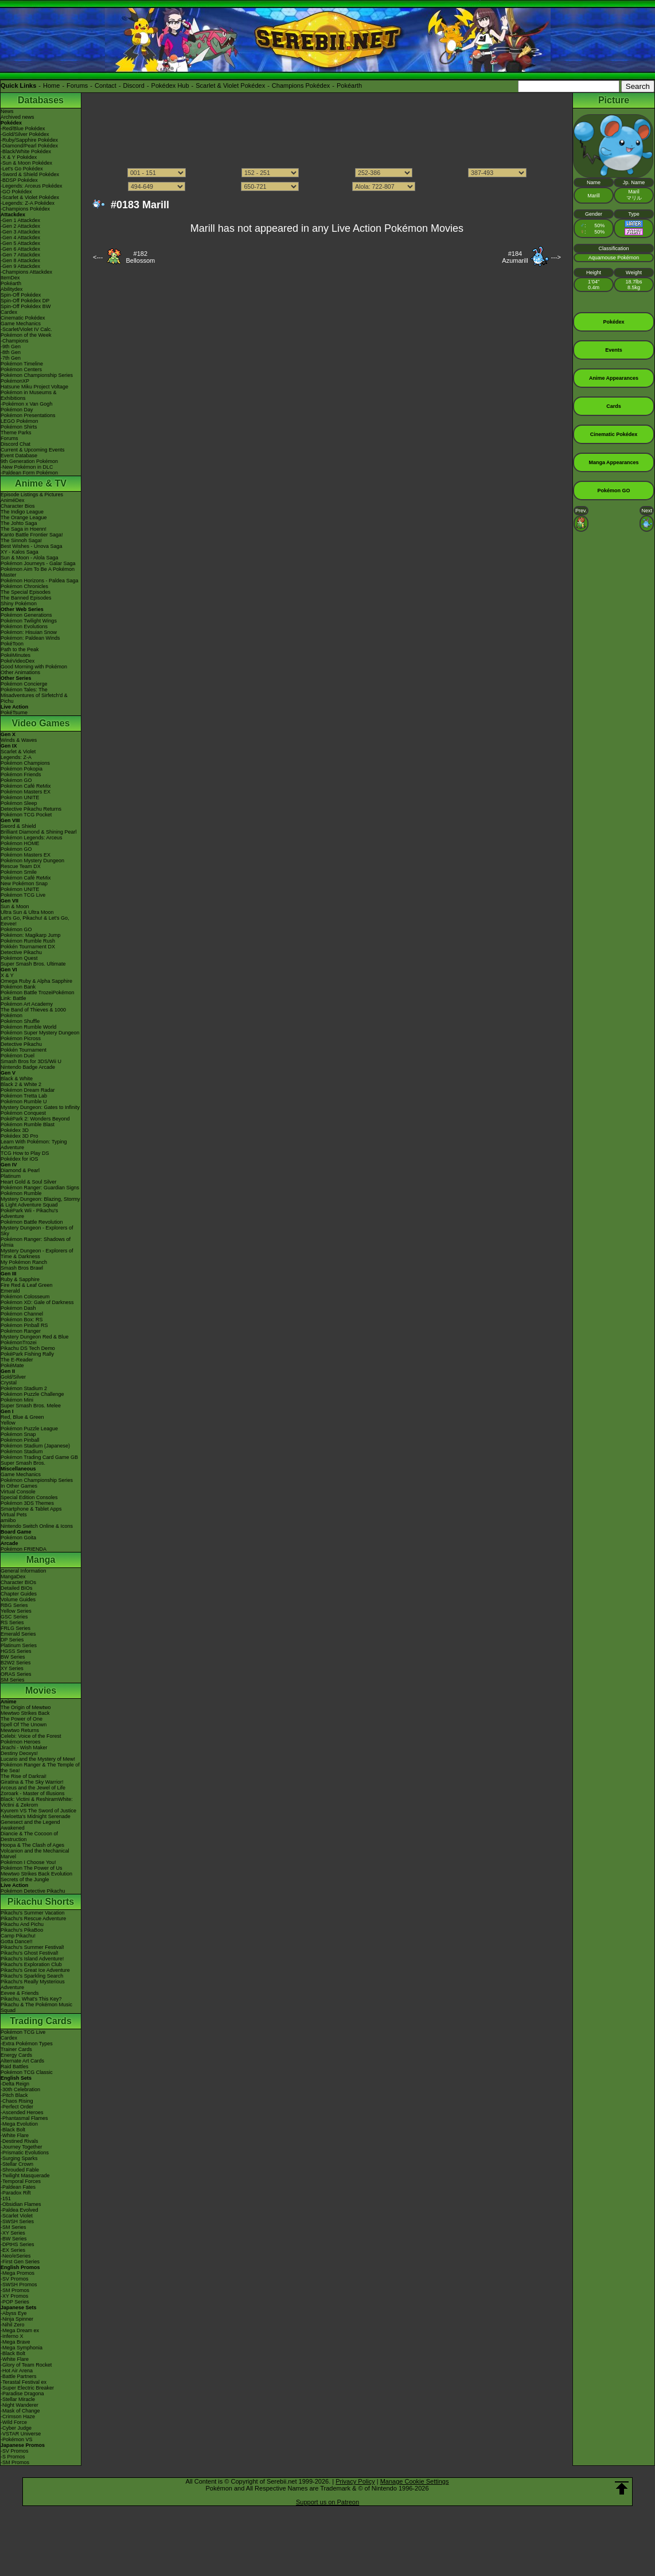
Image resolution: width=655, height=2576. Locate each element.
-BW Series (14, 2239)
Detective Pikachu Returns (31, 809)
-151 (6, 2198)
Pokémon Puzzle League (29, 1428)
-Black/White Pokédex (26, 151)
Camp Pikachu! (18, 1936)
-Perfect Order (17, 2107)
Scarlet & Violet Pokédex (230, 85)
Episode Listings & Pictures (32, 494)
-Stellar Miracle (18, 2399)
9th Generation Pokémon (29, 461)
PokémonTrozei (19, 1342)
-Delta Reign (15, 2084)
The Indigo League (22, 512)
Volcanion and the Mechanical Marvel (35, 1853)
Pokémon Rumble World (28, 1027)
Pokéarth (349, 85)
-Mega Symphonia (21, 2348)
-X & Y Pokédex (19, 157)
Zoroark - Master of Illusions (33, 1793)
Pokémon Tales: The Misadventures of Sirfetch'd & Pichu (34, 695)
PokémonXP (15, 381)
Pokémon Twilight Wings (29, 621)
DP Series (12, 1640)
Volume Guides (18, 1599)
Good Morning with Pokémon (34, 667)
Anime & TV (41, 483)
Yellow (8, 1423)
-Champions (15, 341)
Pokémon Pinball (20, 1440)
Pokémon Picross (21, 1038)
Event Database (19, 455)
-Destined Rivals (19, 2141)
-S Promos (13, 2457)
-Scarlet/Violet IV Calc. (26, 329)
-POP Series (15, 2302)
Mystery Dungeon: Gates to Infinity (40, 1107)
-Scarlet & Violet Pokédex (30, 197)
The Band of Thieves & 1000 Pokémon (33, 1012)
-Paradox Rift (16, 2193)
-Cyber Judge (16, 2428)
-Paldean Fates (18, 2187)
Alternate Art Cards (22, 2061)
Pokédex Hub (170, 85)
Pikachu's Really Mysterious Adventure (33, 1984)
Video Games (40, 723)
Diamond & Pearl (20, 1170)
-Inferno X (12, 2336)
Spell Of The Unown (23, 1724)
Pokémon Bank (18, 987)
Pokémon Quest (19, 958)
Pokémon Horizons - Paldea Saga (40, 580)
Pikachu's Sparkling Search (32, 1976)
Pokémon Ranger (21, 1331)
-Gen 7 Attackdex (20, 255)
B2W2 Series (16, 1663)
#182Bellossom (140, 257)
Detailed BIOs (17, 1588)
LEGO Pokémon (19, 421)
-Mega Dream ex (20, 2330)
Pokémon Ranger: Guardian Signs (40, 1187)
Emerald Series (18, 1634)
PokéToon (12, 644)
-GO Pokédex (16, 191)
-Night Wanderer (19, 2405)
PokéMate (12, 1365)
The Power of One (21, 1719)
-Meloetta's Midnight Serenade (36, 1816)
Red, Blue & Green (22, 1417)
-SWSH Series (17, 2221)
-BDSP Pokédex (19, 180)
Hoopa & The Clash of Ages (32, 1845)
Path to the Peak (20, 649)
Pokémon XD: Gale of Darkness (37, 1302)
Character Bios (18, 506)
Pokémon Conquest (23, 1113)
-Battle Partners (19, 2376)
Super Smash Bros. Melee (31, 1405)
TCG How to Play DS (25, 1153)
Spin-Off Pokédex (21, 295)
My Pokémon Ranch (24, 1262)
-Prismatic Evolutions (25, 2152)
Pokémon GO (16, 780)
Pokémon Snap (18, 1434)
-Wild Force (14, 2422)
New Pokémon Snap (24, 883)
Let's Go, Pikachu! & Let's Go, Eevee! (35, 921)
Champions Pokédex (301, 85)
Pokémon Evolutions (24, 626)
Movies (40, 1690)
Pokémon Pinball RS (24, 1325)
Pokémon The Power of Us (31, 1868)
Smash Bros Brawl (22, 1268)
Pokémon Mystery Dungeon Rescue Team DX (32, 863)
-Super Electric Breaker (27, 2388)
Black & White (17, 1078)
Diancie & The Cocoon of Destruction (29, 1836)
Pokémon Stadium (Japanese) (35, 1446)
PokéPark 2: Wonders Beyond (35, 1119)
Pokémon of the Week (26, 335)
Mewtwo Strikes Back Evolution (36, 1874)
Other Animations (20, 672)
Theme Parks (16, 432)
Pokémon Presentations (28, 415)
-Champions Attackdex (26, 272)
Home (51, 85)
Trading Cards (41, 2021)
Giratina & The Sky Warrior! (32, 1782)
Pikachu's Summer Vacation (33, 1913)
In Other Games (19, 1486)
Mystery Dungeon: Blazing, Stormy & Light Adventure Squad (40, 1202)
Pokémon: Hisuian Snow (29, 632)
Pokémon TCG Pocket (26, 815)
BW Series (13, 1657)
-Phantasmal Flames (24, 2118)
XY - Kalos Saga (19, 552)
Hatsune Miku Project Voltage (34, 387)
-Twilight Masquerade (25, 2175)
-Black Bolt (13, 2130)
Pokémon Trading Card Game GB (39, 1457)
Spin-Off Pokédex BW (25, 306)
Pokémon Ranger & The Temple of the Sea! (40, 1767)
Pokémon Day (17, 410)
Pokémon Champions (25, 763)
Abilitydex (12, 289)
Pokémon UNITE (20, 797)
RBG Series (14, 1605)
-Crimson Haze (18, 2416)
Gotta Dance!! (17, 1941)
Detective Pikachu (21, 952)
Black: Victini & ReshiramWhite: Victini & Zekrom (37, 1802)
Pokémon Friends (21, 774)
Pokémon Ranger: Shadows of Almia (36, 1242)
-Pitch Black (14, 2095)
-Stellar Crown (17, 2164)
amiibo (8, 1520)
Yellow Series (16, 1611)
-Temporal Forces (21, 2181)
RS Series (12, 1622)
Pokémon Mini (17, 1400)
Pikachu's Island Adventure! (32, 1959)
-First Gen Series (20, 2261)
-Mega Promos (17, 2273)
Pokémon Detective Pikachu (33, 1891)
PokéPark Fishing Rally (27, 1354)
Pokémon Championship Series (37, 375)
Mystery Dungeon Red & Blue (35, 1337)
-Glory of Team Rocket (26, 2365)
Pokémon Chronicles (24, 586)
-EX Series (13, 2250)
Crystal (9, 1383)
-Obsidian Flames (21, 2204)
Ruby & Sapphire (20, 1279)
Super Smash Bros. (23, 1463)
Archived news (17, 117)
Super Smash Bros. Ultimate (33, 964)
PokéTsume (14, 712)
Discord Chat (15, 444)
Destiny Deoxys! (19, 1753)
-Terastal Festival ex (23, 2382)
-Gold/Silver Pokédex (25, 134)
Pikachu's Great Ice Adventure (35, 1970)
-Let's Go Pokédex (22, 169)
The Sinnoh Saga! (21, 540)
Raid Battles (15, 2066)
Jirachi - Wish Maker (24, 1747)
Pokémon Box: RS (22, 1319)
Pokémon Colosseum (25, 1296)
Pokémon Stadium (22, 1451)
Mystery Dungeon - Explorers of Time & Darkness (37, 1253)
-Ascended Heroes (22, 2112)
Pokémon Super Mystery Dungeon (40, 1033)
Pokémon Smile (19, 872)
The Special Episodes (25, 592)
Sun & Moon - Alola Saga (30, 558)
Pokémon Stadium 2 (24, 1388)
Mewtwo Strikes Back (25, 1713)
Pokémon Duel (17, 1056)
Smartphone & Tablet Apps (31, 1509)
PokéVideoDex (17, 661)
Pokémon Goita (18, 1537)
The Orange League (24, 517)
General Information (23, 1571)
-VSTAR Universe (21, 2434)
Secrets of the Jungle (25, 1879)
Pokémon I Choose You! (28, 1862)
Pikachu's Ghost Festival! (30, 1953)
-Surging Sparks (19, 2158)
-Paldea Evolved (19, 2210)
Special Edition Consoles (29, 1497)
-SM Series (13, 2227)
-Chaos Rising (17, 2101)
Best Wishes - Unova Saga (32, 546)
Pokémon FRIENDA (23, 1549)
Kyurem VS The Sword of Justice (38, 1811)
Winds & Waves (19, 740)
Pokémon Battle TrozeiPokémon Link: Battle (38, 995)
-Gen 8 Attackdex (20, 260)
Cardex (9, 312)
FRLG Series (15, 1628)
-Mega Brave (15, 2342)
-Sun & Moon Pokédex (26, 163)
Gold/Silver (13, 1377)
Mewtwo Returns (20, 1730)
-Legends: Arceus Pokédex (32, 186)
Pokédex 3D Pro (19, 1136)
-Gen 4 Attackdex (20, 237)
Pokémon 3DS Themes (27, 1503)
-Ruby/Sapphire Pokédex (29, 140)
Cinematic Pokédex (23, 318)
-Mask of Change (20, 2411)
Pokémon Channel (22, 1314)
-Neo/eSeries (16, 2256)
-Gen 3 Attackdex (20, 232)
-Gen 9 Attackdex (20, 266)
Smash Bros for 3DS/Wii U (31, 1061)
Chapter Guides (19, 1594)
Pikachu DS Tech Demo (28, 1348)
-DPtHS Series (17, 2244)
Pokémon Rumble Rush (28, 941)
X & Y (7, 975)
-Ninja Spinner (17, 2319)
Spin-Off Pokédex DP (25, 300)
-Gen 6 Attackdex (20, 249)
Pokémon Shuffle (20, 1021)
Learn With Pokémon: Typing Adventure (34, 1144)
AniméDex (13, 500)
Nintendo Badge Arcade (28, 1067)
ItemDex (10, 278)
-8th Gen (11, 352)
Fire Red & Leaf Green (27, 1285)
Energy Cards (16, 2055)
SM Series (13, 1680)
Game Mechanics (21, 323)
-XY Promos (14, 2296)
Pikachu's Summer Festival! (32, 1947)
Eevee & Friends (20, 1993)
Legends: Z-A (16, 757)
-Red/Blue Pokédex (23, 128)
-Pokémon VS (17, 2439)
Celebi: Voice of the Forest (31, 1736)
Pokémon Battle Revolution (32, 1222)
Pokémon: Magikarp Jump (31, 935)
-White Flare (15, 2135)
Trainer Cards (16, 2049)
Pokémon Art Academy (27, 1004)
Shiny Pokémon (19, 603)
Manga (41, 1560)
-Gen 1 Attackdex (20, 220)
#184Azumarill (515, 257)
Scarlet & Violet (18, 751)
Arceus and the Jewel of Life (33, 1788)
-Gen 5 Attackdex (20, 243)
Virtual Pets (14, 1514)
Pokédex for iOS (19, 1159)
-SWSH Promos (19, 2284)
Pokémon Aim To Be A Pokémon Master (38, 572)
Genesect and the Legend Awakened (30, 1825)
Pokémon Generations (26, 615)
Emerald (10, 1291)
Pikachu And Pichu (22, 1924)
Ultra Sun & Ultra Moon (27, 912)
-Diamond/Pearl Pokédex (29, 146)
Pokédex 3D (15, 1130)
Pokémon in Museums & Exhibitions (29, 395)
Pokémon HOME (20, 843)
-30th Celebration (20, 2089)
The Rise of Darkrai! (23, 1776)
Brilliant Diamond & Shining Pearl (39, 832)
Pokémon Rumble (21, 1193)
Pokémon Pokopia (21, 769)
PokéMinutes (15, 655)
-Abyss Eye (14, 2313)
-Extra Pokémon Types (27, 2043)
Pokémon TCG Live (23, 895)
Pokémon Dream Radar (28, 1090)
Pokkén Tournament (23, 1050)
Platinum (11, 1176)
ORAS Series (16, 1674)
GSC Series (14, 1617)
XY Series (12, 1668)
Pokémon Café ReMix (26, 786)
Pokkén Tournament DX (28, 947)
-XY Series (13, 2233)
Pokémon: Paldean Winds (30, 638)
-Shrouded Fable (20, 2170)
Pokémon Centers (21, 369)
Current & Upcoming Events (33, 450)
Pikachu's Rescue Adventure (33, 1918)
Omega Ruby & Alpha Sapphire (36, 981)
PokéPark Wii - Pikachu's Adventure (29, 1213)
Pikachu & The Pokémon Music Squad (36, 2007)
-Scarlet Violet (17, 2216)
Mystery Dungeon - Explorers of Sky (37, 1230)
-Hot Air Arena (17, 2370)
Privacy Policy (355, 2481)
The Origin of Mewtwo (26, 1707)
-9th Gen (11, 346)
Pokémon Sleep (19, 803)
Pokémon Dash (18, 1308)
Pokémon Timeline (22, 364)
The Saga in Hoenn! (23, 529)
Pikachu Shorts (40, 1901)
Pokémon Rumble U (24, 1101)
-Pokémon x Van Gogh (26, 404)
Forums (77, 85)
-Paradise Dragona (22, 2393)
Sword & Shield (18, 826)
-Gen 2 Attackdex (20, 226)
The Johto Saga (19, 523)
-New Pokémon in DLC (27, 467)
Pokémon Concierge (24, 684)
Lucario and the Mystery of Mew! (38, 1759)
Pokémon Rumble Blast (27, 1124)
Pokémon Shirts (19, 427)
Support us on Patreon (327, 2502)
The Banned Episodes (26, 598)
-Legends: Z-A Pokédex (27, 203)
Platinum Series (19, 1645)
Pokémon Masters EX (25, 792)
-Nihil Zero (13, 2325)
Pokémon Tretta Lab (24, 1096)
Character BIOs (18, 1582)
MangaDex (13, 1576)
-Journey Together (21, 2147)
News (7, 111)
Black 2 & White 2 (21, 1084)
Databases (41, 100)
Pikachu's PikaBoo (22, 1930)
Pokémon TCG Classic (27, 2072)
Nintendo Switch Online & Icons (37, 1526)
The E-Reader (17, 1360)
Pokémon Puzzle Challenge (32, 1394)
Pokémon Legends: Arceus (32, 837)
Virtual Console (18, 1492)
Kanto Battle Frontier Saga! (32, 535)
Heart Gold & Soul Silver (29, 1182)
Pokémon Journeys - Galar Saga (38, 563)
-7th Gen (11, 358)
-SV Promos (15, 2279)
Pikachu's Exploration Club (31, 1964)
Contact (105, 85)
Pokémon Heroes (21, 1742)
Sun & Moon (15, 906)
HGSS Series (16, 1651)
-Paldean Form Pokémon (29, 473)
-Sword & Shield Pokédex (30, 174)
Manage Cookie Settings (414, 2481)
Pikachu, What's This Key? (31, 1999)
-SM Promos (15, 2290)
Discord (134, 85)
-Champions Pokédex (25, 209)
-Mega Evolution (19, 2124)
